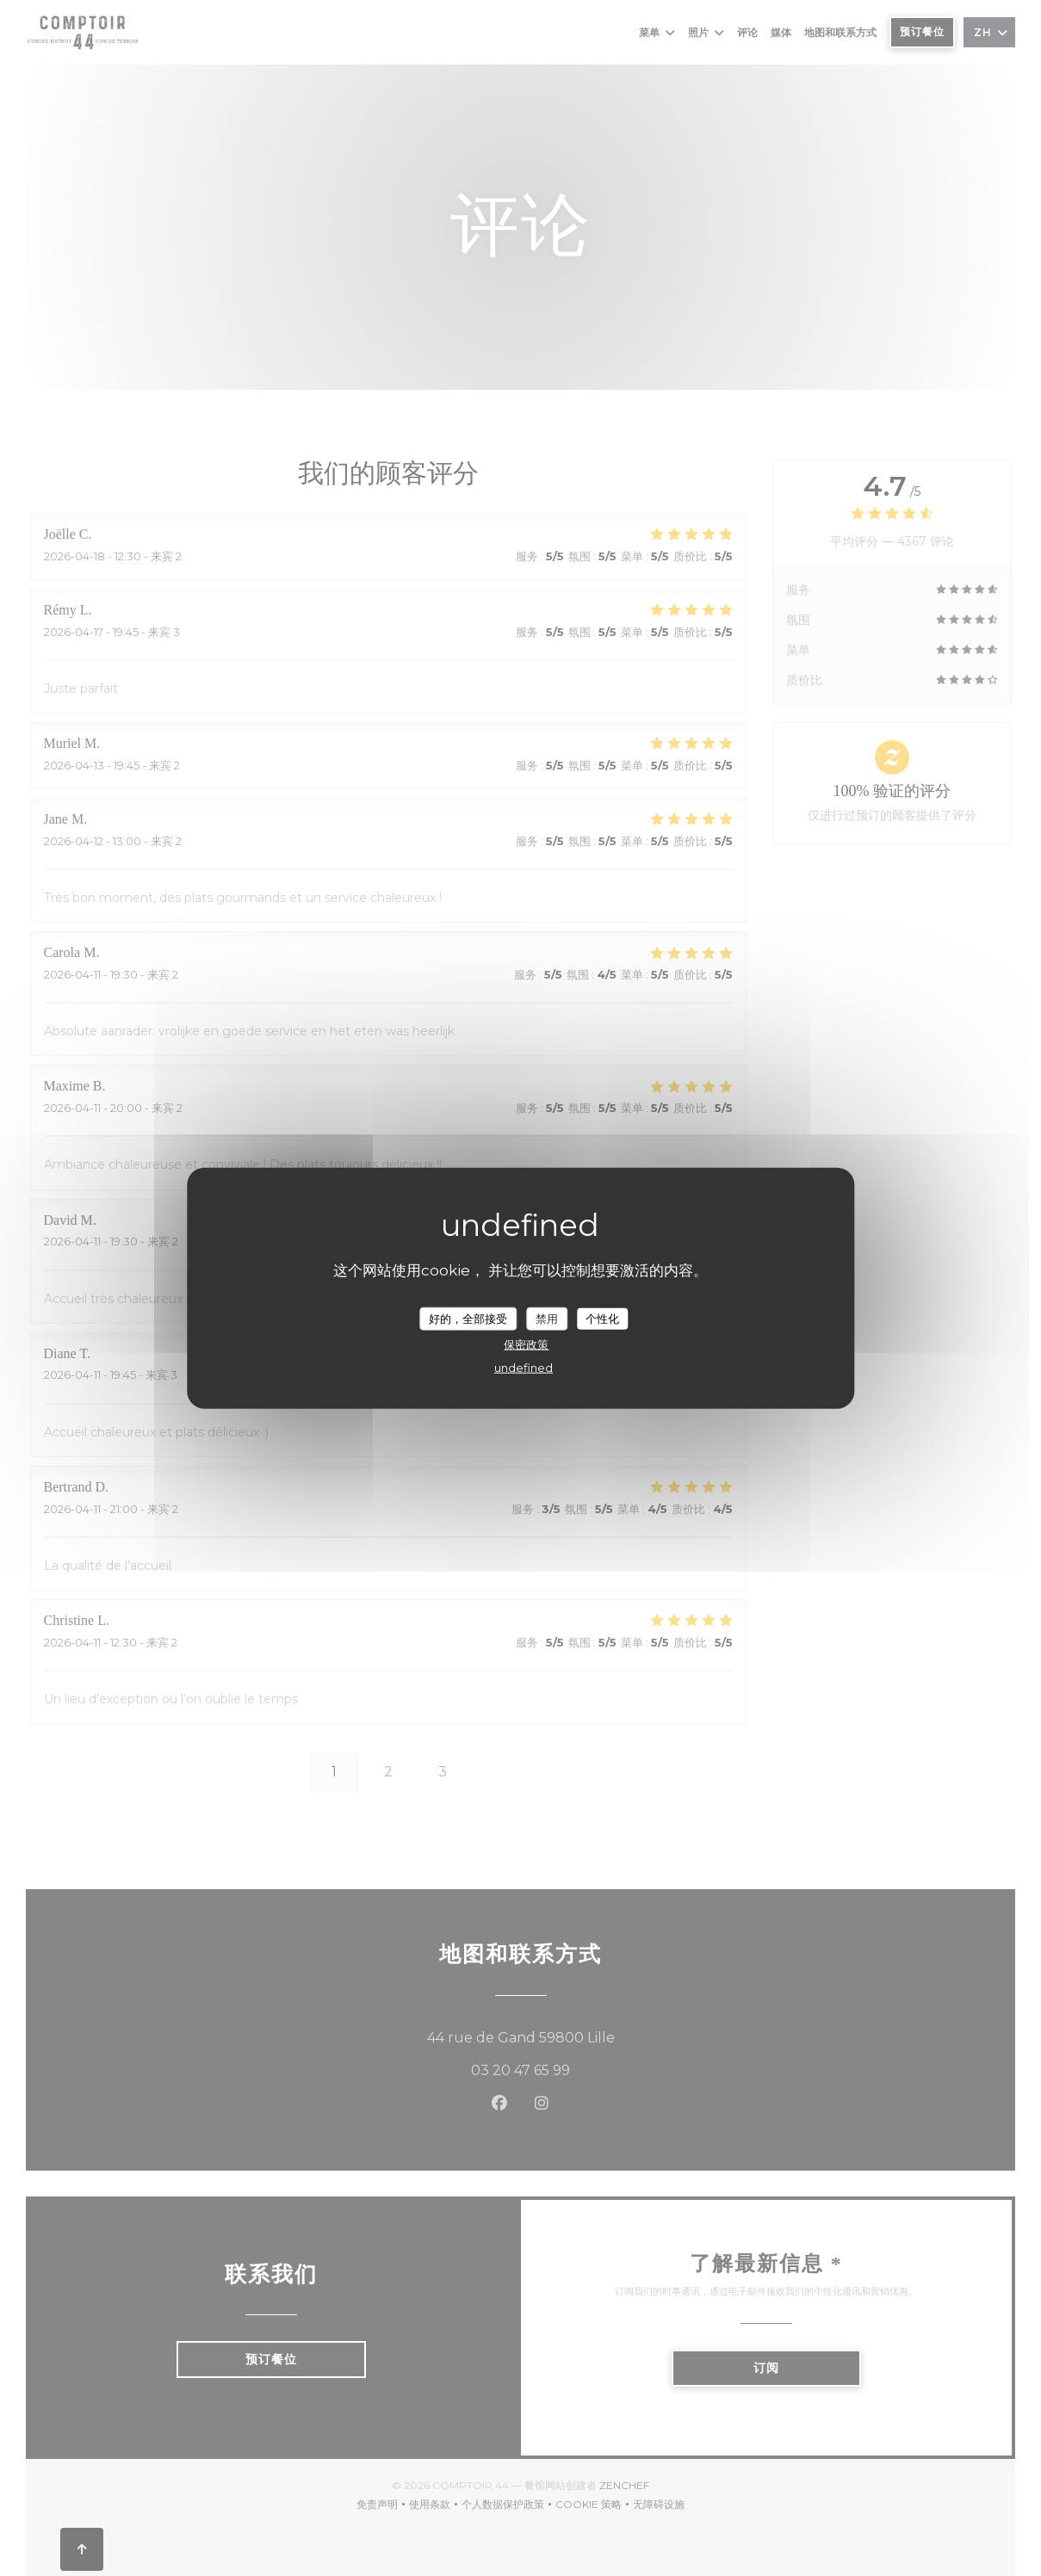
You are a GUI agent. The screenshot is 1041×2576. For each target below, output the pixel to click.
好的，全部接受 (468, 1318)
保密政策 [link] (526, 1344)
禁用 (547, 1318)
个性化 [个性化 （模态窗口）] (602, 1318)
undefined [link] (523, 1367)
